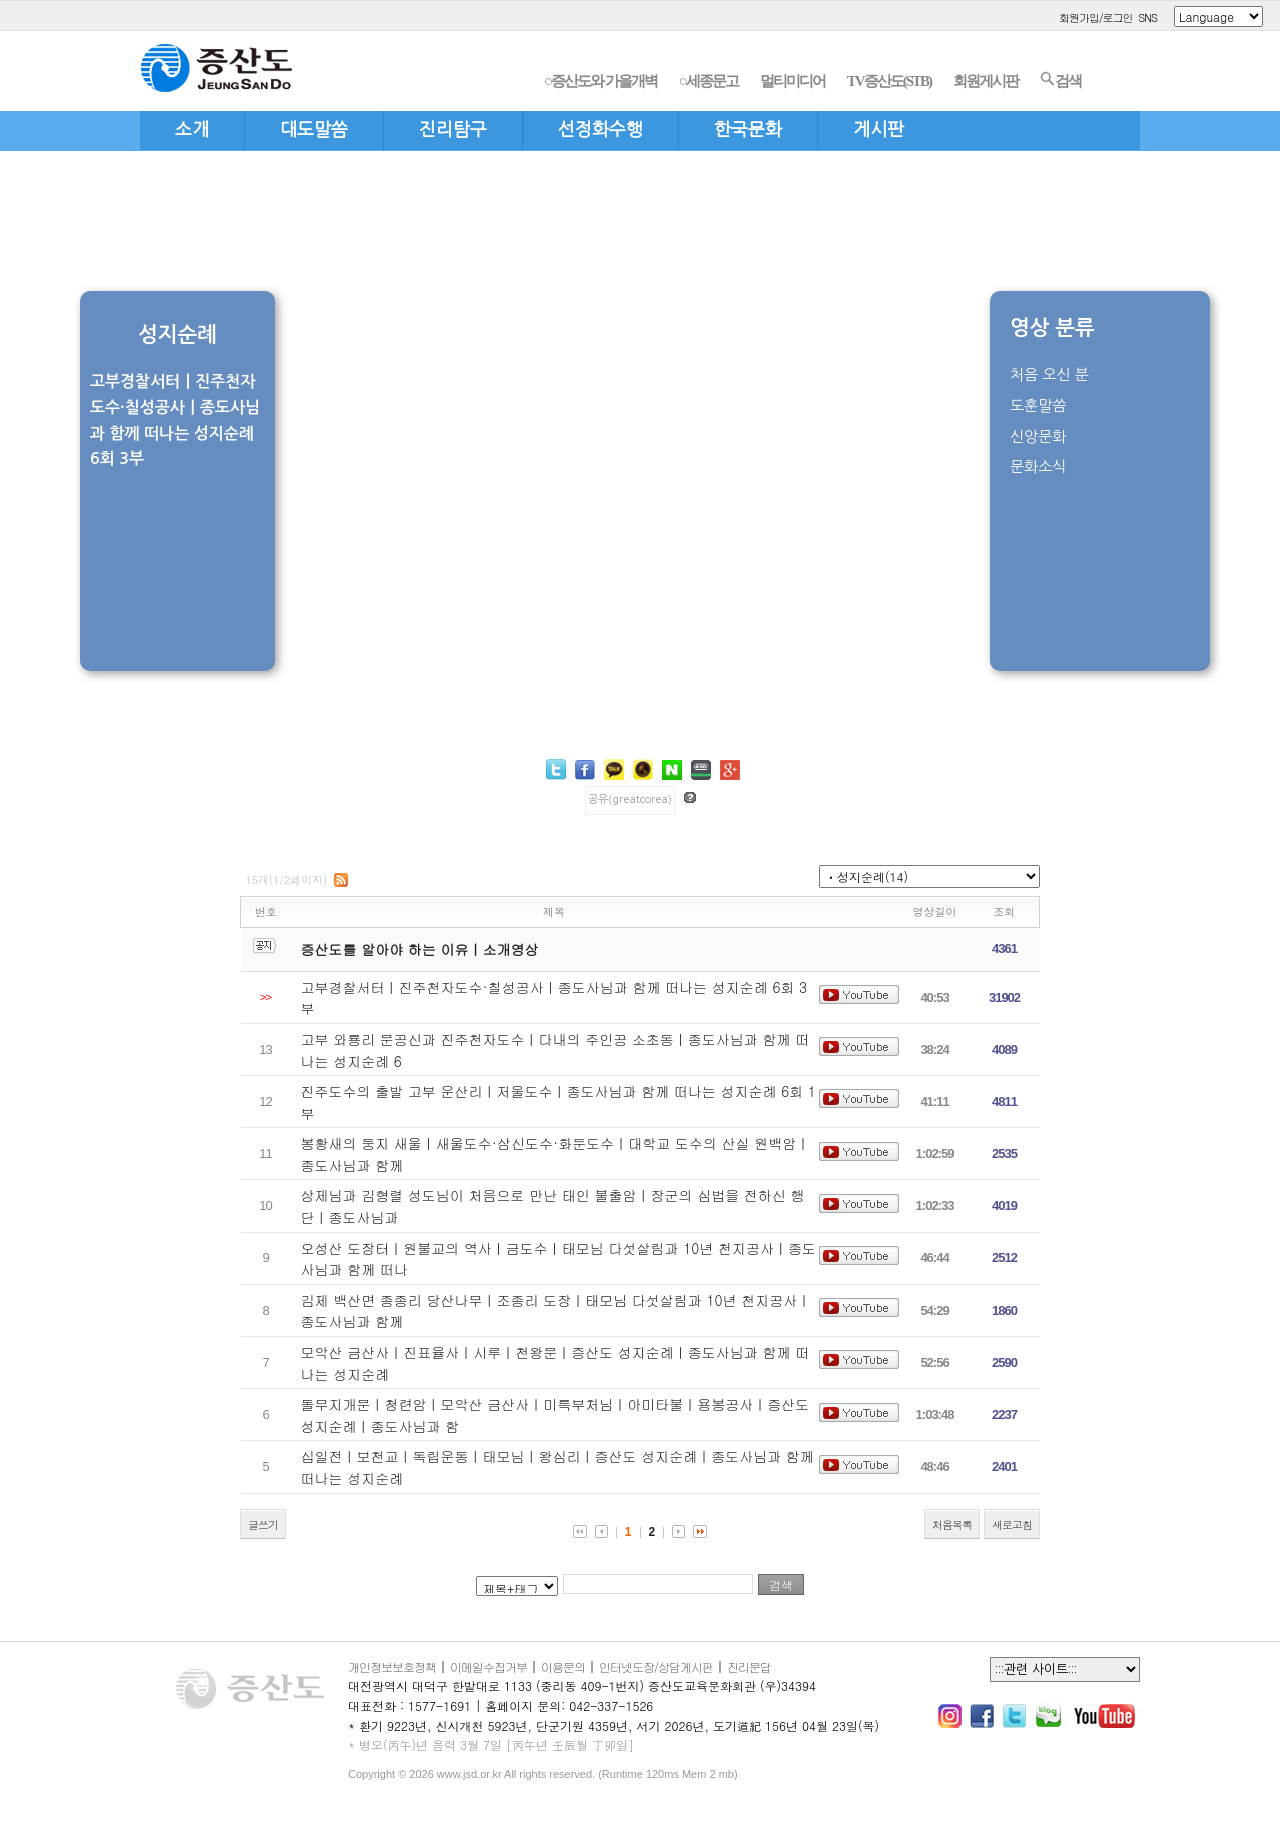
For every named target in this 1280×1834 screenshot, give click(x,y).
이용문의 (563, 1666)
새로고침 (1012, 1524)
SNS (1147, 17)
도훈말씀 (1038, 405)
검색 (1060, 80)
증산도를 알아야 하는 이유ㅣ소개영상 (420, 949)
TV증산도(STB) (889, 81)
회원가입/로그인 (1096, 17)
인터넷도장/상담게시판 (656, 1666)
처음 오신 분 (1049, 374)
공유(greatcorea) (630, 799)
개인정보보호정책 (392, 1666)
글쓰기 (263, 1524)
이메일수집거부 (488, 1666)
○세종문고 (708, 81)
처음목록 (952, 1524)
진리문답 (749, 1666)
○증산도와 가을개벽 (600, 81)
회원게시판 (985, 81)
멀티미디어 (792, 81)
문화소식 (1038, 466)
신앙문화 (1038, 436)
